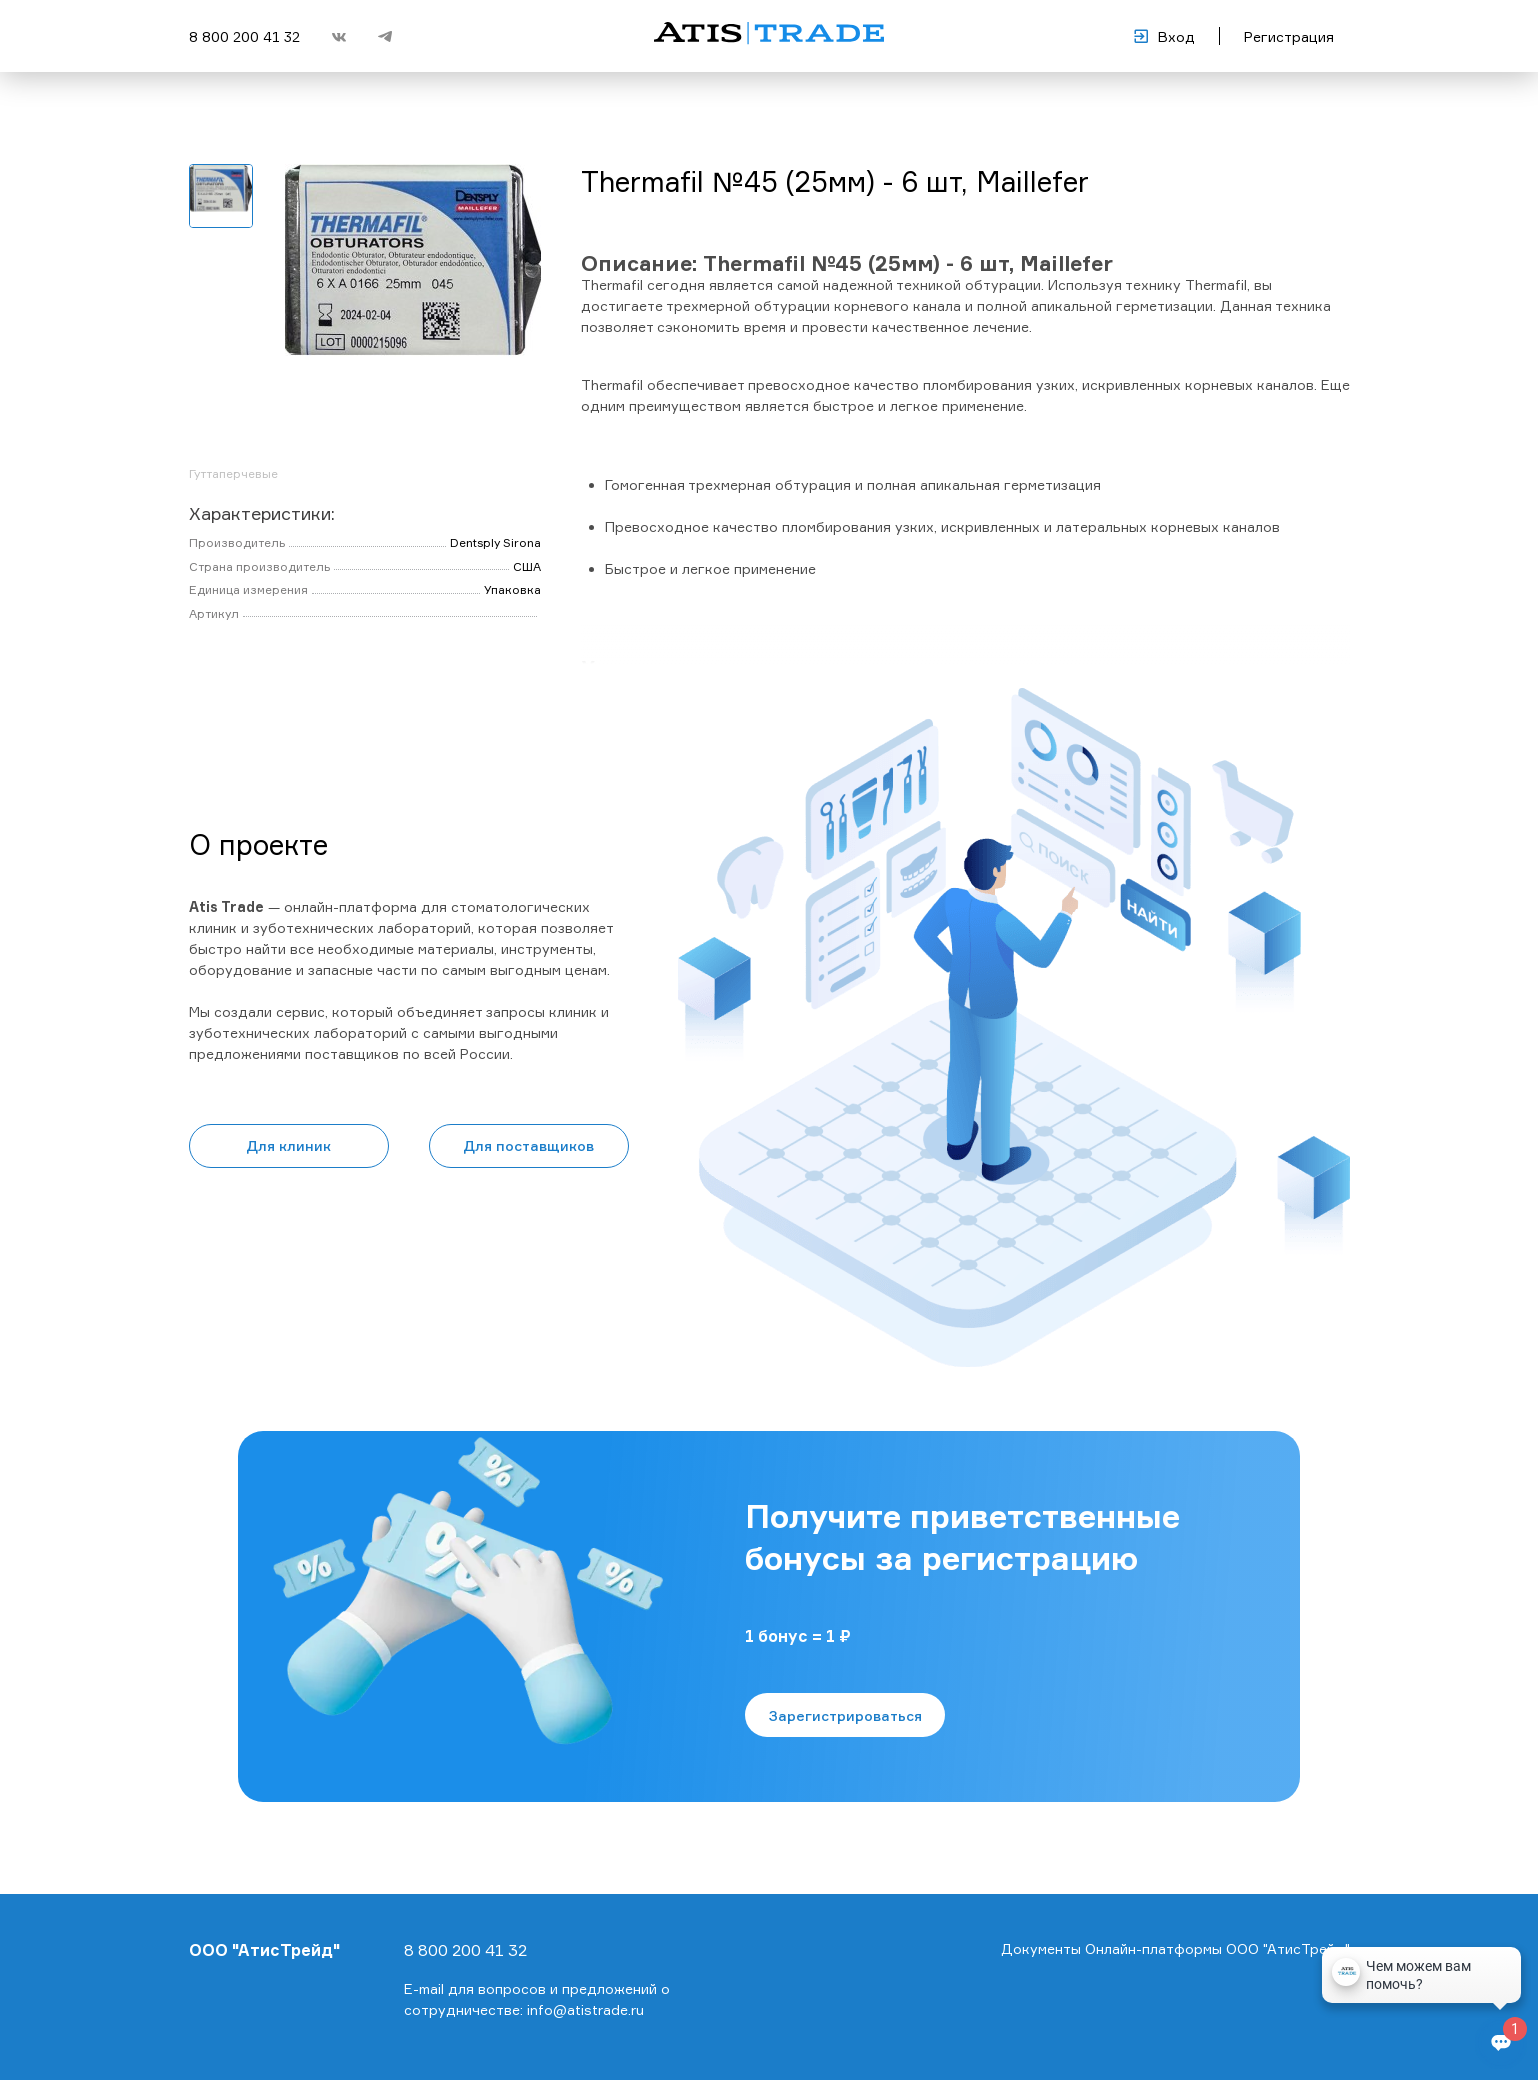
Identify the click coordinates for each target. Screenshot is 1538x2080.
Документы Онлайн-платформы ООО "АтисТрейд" (1175, 1948)
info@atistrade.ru (585, 2009)
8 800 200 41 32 (244, 36)
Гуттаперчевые (233, 473)
